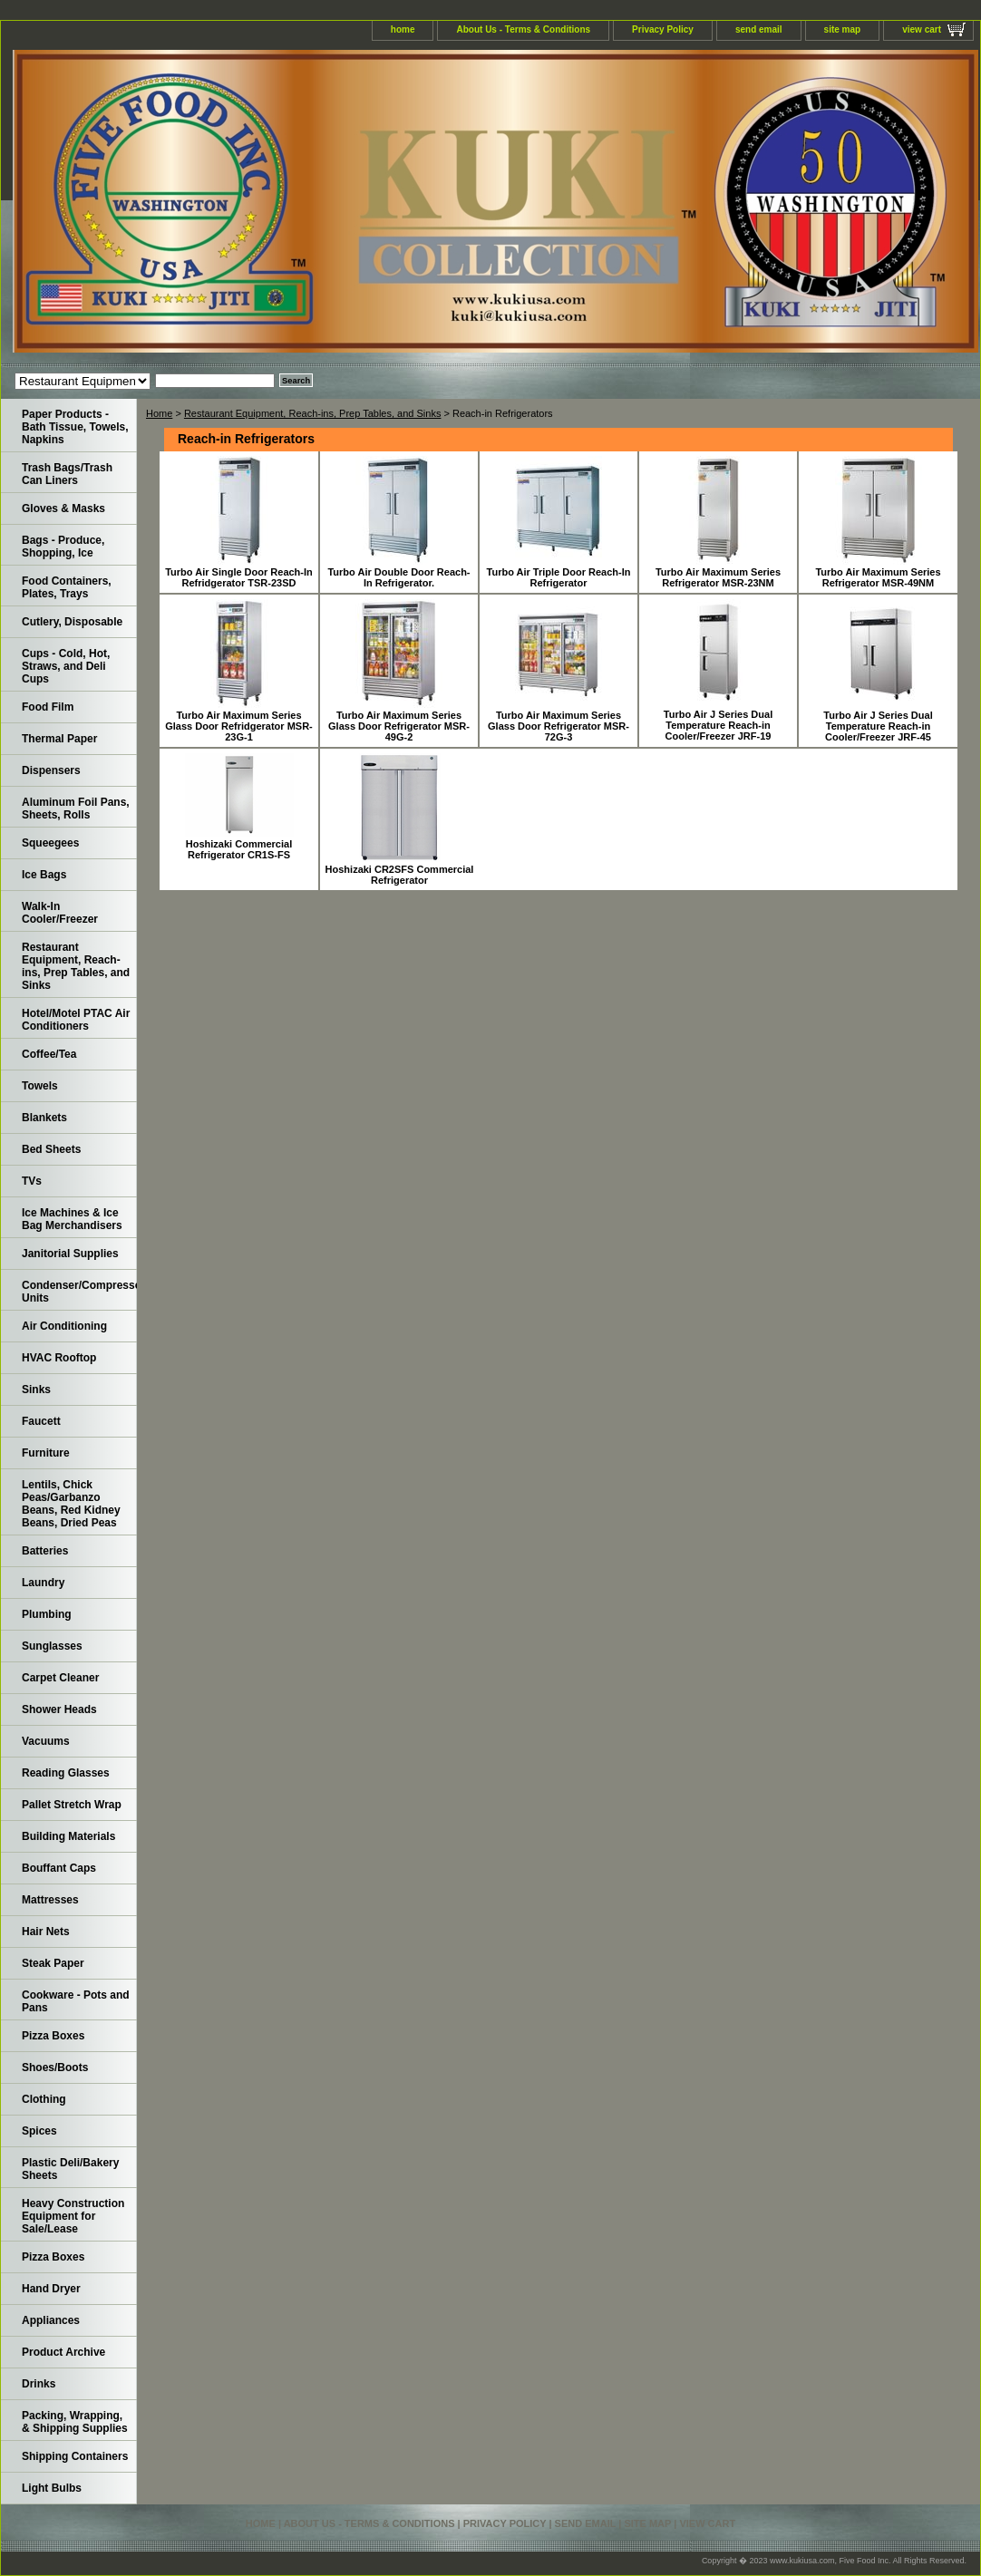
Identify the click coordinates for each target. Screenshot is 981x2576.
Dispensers (51, 770)
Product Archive (63, 2352)
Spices (39, 2131)
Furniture (46, 1453)
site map (842, 29)
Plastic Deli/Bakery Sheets (70, 2169)
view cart (921, 29)
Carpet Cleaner (60, 1677)
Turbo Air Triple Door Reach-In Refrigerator (559, 577)
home (403, 29)
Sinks (36, 1389)
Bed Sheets (51, 1149)
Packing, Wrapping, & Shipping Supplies (75, 2422)
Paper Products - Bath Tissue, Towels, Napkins (75, 427)
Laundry (43, 1582)
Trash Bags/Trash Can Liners (67, 474)
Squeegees (50, 843)
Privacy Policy (663, 29)
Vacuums (46, 1741)
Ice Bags (44, 874)
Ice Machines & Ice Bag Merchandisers (72, 1219)
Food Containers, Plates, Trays (67, 587)
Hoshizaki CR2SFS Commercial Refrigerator (399, 875)
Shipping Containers (75, 2456)
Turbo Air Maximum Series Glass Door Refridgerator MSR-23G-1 (239, 726)
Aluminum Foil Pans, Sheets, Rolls (76, 808)
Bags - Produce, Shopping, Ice (63, 546)
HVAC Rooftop (59, 1357)
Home (159, 413)
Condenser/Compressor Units (79, 1291)
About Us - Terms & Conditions (523, 29)
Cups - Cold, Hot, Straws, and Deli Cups (66, 666)
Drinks (38, 2383)
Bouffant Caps (59, 1868)
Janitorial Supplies (70, 1253)
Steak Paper (53, 1963)
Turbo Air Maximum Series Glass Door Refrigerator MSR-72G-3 (558, 726)
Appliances (51, 2320)
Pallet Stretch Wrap (71, 1804)
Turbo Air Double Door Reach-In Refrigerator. (398, 577)
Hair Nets (46, 1931)
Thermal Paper (59, 738)
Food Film (47, 707)
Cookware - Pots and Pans (76, 2001)
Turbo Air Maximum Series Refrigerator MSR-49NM (877, 577)
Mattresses (50, 1899)
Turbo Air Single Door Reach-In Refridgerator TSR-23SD (239, 577)
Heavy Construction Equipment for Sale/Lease (73, 2216)
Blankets (44, 1117)
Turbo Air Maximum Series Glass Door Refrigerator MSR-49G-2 (399, 726)
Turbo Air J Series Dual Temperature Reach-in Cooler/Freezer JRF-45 (877, 726)
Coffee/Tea (49, 1054)
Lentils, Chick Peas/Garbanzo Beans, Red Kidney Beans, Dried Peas (71, 1503)
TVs (32, 1181)
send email (758, 29)
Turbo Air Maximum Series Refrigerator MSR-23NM (718, 577)
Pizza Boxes (53, 2035)
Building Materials (68, 1836)
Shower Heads (59, 1709)
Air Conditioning (64, 1326)
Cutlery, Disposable (72, 621)
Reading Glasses (66, 1773)
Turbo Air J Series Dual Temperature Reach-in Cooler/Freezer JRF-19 (718, 725)
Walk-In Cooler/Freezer (60, 912)
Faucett (41, 1421)
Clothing (44, 2099)
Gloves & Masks (63, 508)
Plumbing (47, 1614)
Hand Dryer (51, 2288)
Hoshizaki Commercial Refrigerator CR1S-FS (239, 849)
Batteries (45, 1551)
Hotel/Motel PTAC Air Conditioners (76, 1019)
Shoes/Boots (55, 2067)
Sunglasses (52, 1646)
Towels (40, 1086)
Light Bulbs (52, 2488)
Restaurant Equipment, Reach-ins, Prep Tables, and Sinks (313, 413)
